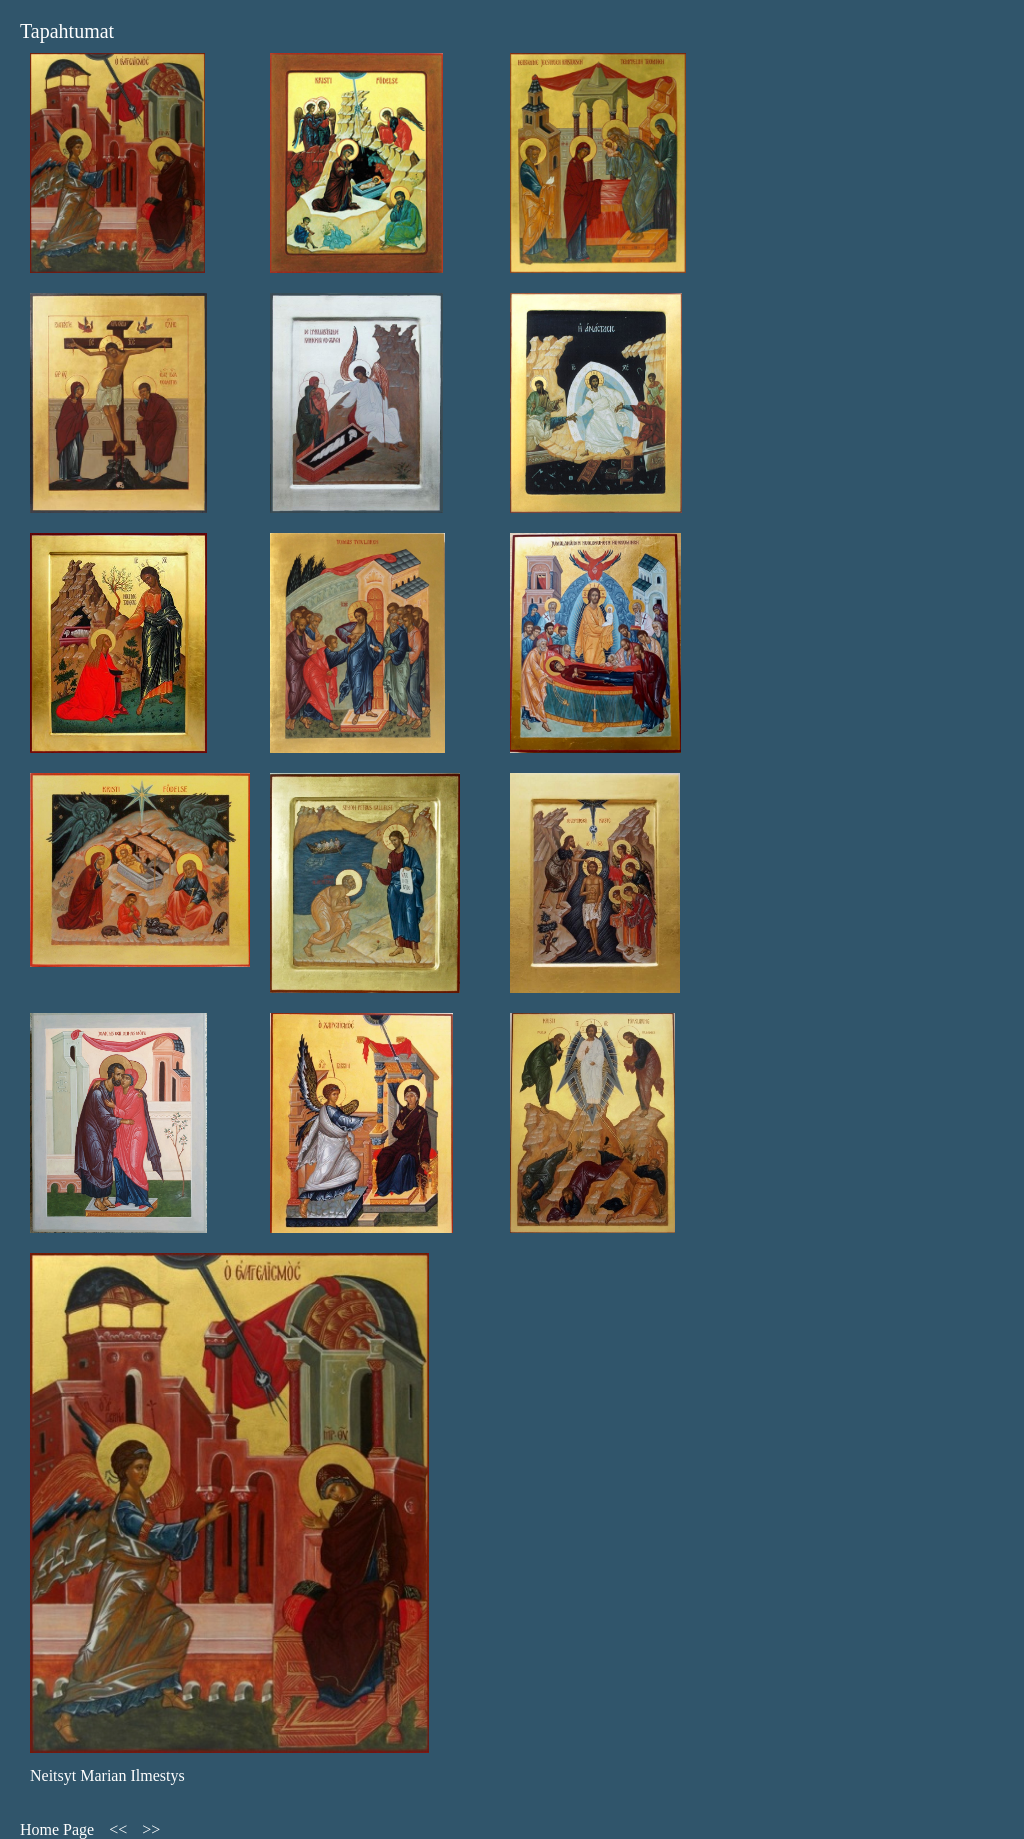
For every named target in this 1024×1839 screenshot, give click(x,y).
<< (118, 1829)
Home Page (57, 1829)
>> (151, 1829)
